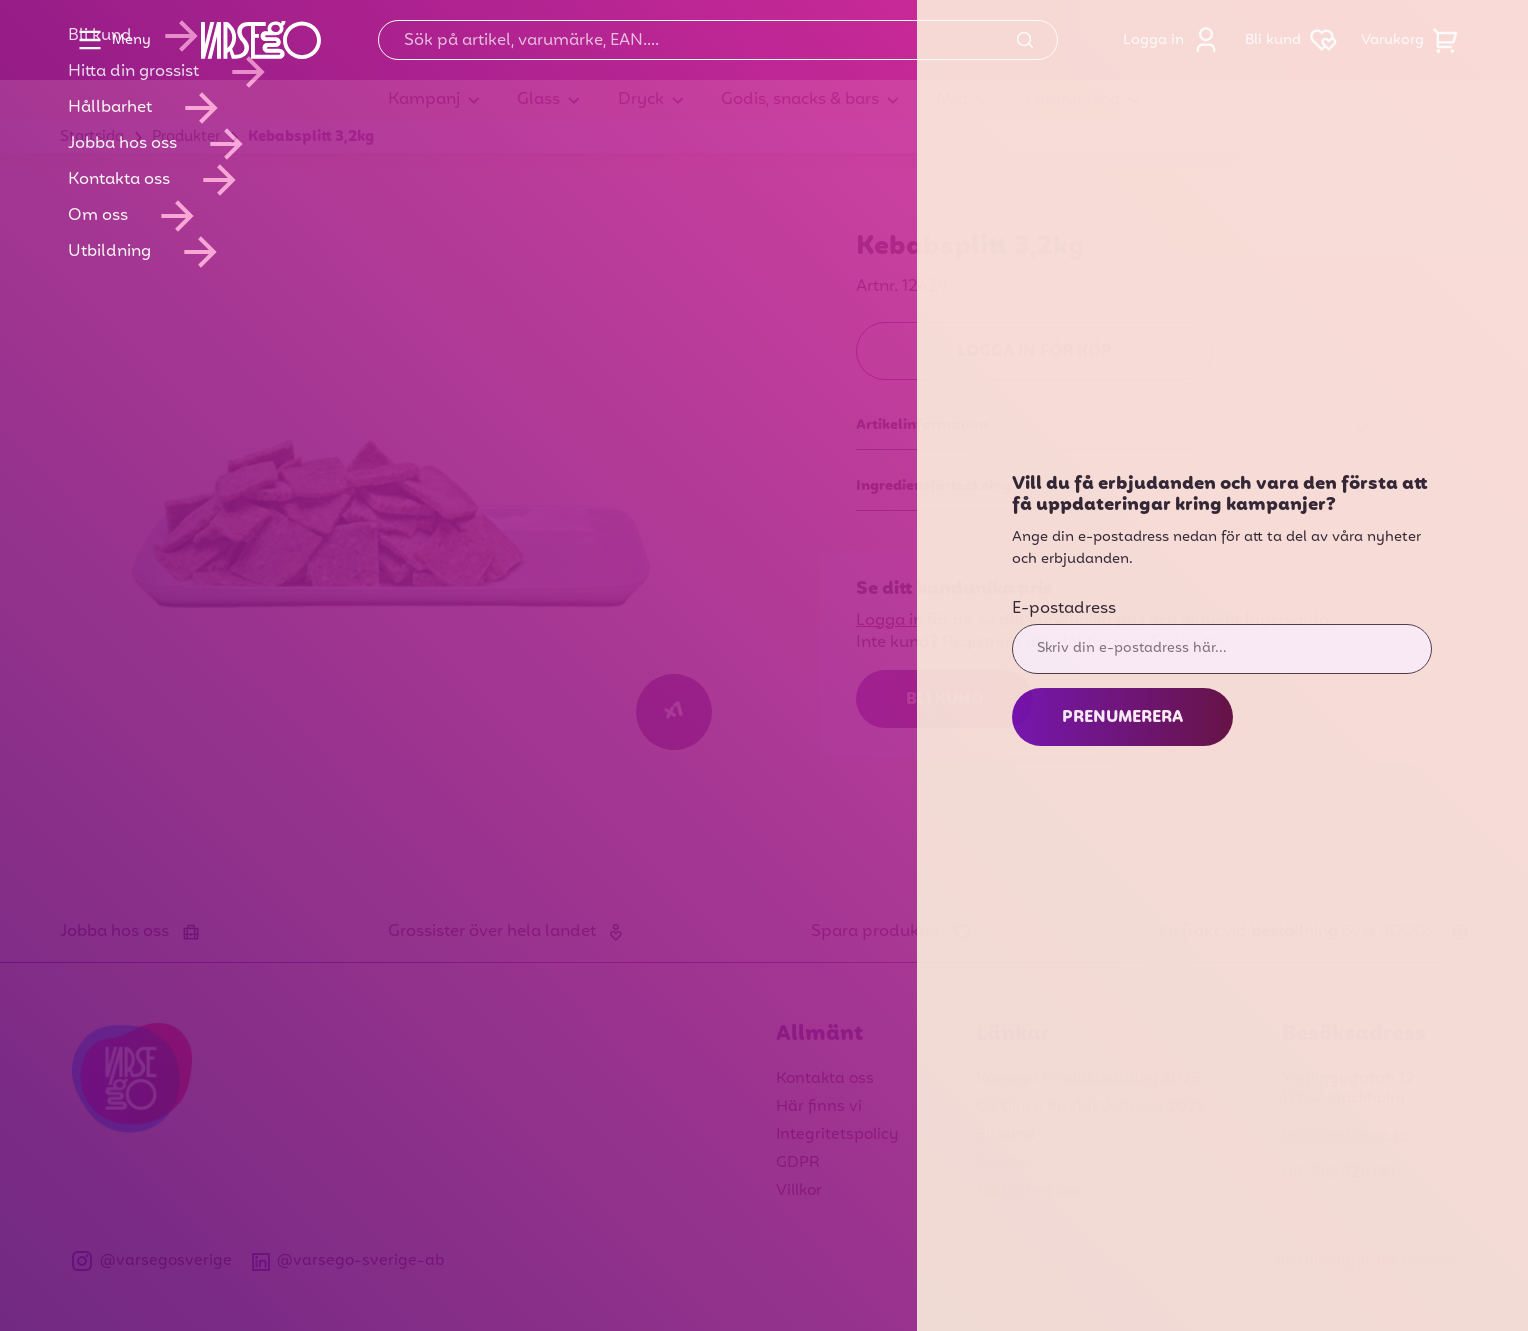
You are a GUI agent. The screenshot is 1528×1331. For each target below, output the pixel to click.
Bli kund (1295, 40)
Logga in (1175, 40)
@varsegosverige (152, 1261)
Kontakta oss (825, 1079)
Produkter (186, 137)
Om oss (1004, 1163)
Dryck (641, 100)
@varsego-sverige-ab (349, 1261)
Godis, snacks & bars (800, 100)
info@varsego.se (1345, 1136)
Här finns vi (819, 1107)
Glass (538, 100)
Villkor (799, 1191)
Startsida (92, 137)
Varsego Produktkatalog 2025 (1088, 1079)
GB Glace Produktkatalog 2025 (1090, 1107)
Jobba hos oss (1029, 1191)
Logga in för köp (1034, 352)
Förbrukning (1073, 100)
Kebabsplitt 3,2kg (311, 137)
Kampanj (424, 100)
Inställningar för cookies (1366, 1261)
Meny (109, 40)
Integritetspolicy (837, 1135)
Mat (952, 100)
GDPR (798, 1163)
